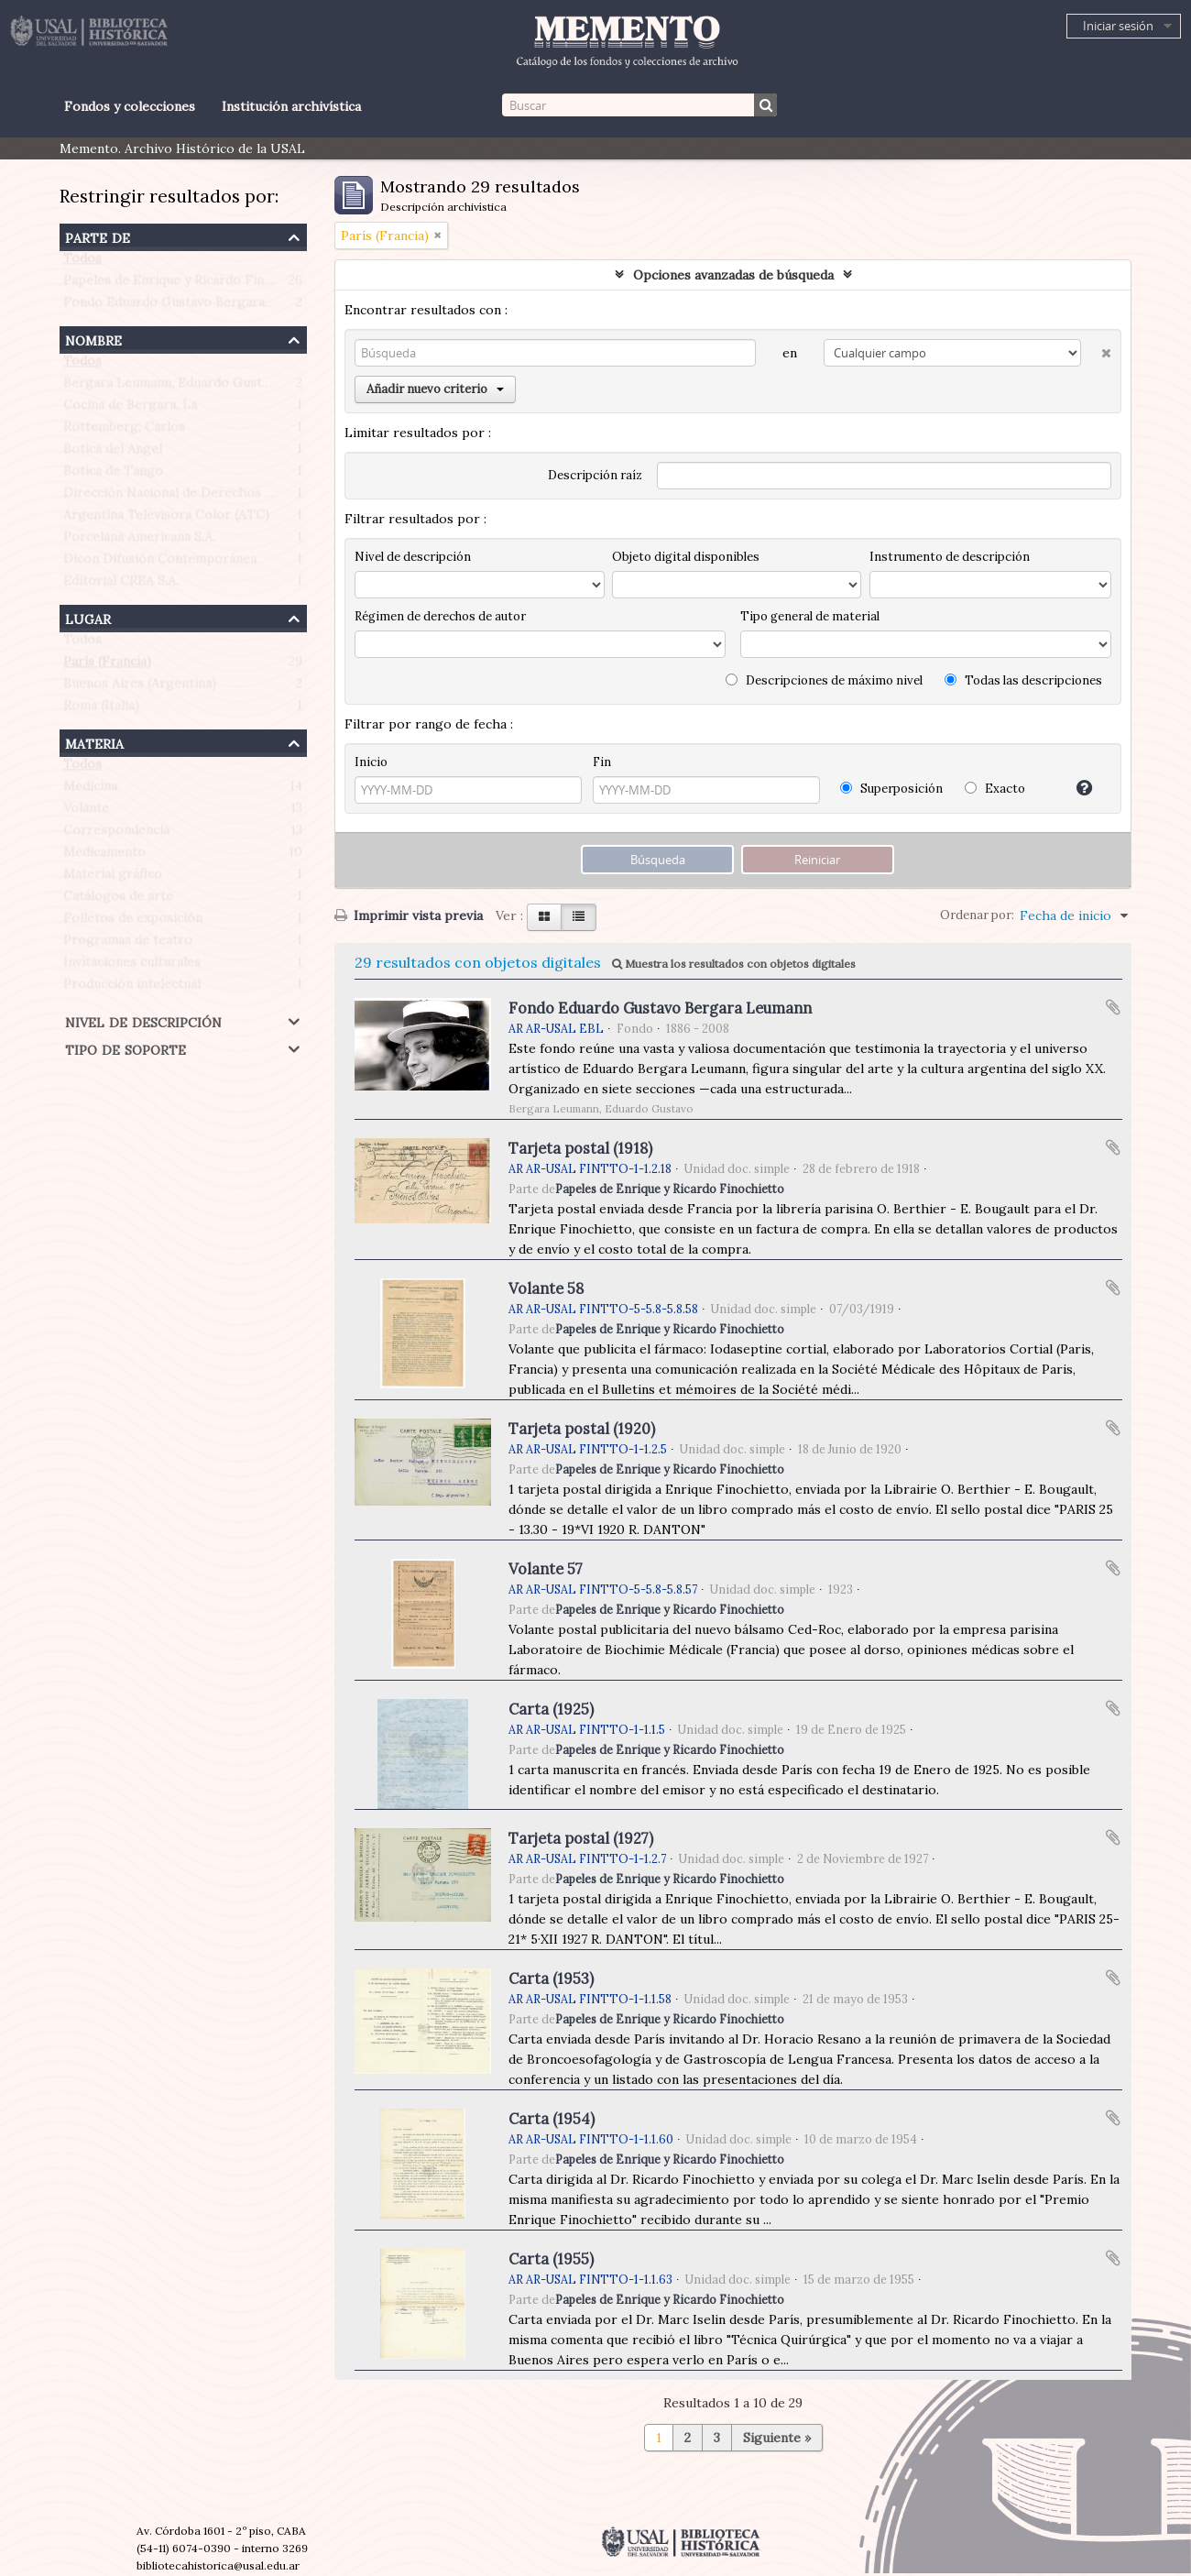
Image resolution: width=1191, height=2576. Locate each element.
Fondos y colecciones (129, 106)
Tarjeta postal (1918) (580, 1148)
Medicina (90, 790)
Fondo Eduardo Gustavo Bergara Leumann (193, 306)
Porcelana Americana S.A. (139, 540)
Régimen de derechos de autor (440, 616)
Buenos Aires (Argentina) (139, 687)
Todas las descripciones (1023, 680)
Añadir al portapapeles (1113, 1007)
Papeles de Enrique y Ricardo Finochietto (190, 284)
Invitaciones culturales (132, 966)
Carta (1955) (551, 2259)
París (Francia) (107, 665)
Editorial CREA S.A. (121, 584)
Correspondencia (116, 834)
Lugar (88, 617)
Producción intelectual (132, 988)
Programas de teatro (127, 944)
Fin (602, 762)
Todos (82, 262)
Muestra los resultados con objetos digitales (734, 963)
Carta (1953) (551, 1978)
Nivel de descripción (143, 1020)
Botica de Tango (113, 474)
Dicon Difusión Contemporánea (160, 562)
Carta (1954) (551, 2119)
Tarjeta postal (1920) (581, 1429)
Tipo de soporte (125, 1047)
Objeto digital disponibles (685, 557)
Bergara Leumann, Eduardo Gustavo (173, 386)
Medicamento (104, 856)
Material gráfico (112, 878)
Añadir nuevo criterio (435, 389)
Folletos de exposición (132, 922)
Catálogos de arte (118, 900)
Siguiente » (777, 2437)
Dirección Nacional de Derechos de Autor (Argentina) (227, 496)
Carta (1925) (551, 1709)
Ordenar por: (977, 915)
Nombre (93, 338)
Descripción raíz (595, 475)
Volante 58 (546, 1288)
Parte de (97, 236)
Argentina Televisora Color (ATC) (166, 518)
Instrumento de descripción (949, 557)
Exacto (995, 788)
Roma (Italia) (101, 709)
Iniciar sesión (1118, 25)
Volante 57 (545, 1569)
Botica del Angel (112, 452)
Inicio (371, 762)
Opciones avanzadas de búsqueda (733, 275)
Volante (86, 812)
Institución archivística (291, 106)
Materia (94, 741)
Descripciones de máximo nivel (824, 680)
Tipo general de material (810, 616)
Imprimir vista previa (408, 915)
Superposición (891, 788)
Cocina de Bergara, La (130, 408)
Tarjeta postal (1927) (580, 1838)
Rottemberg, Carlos (124, 430)
